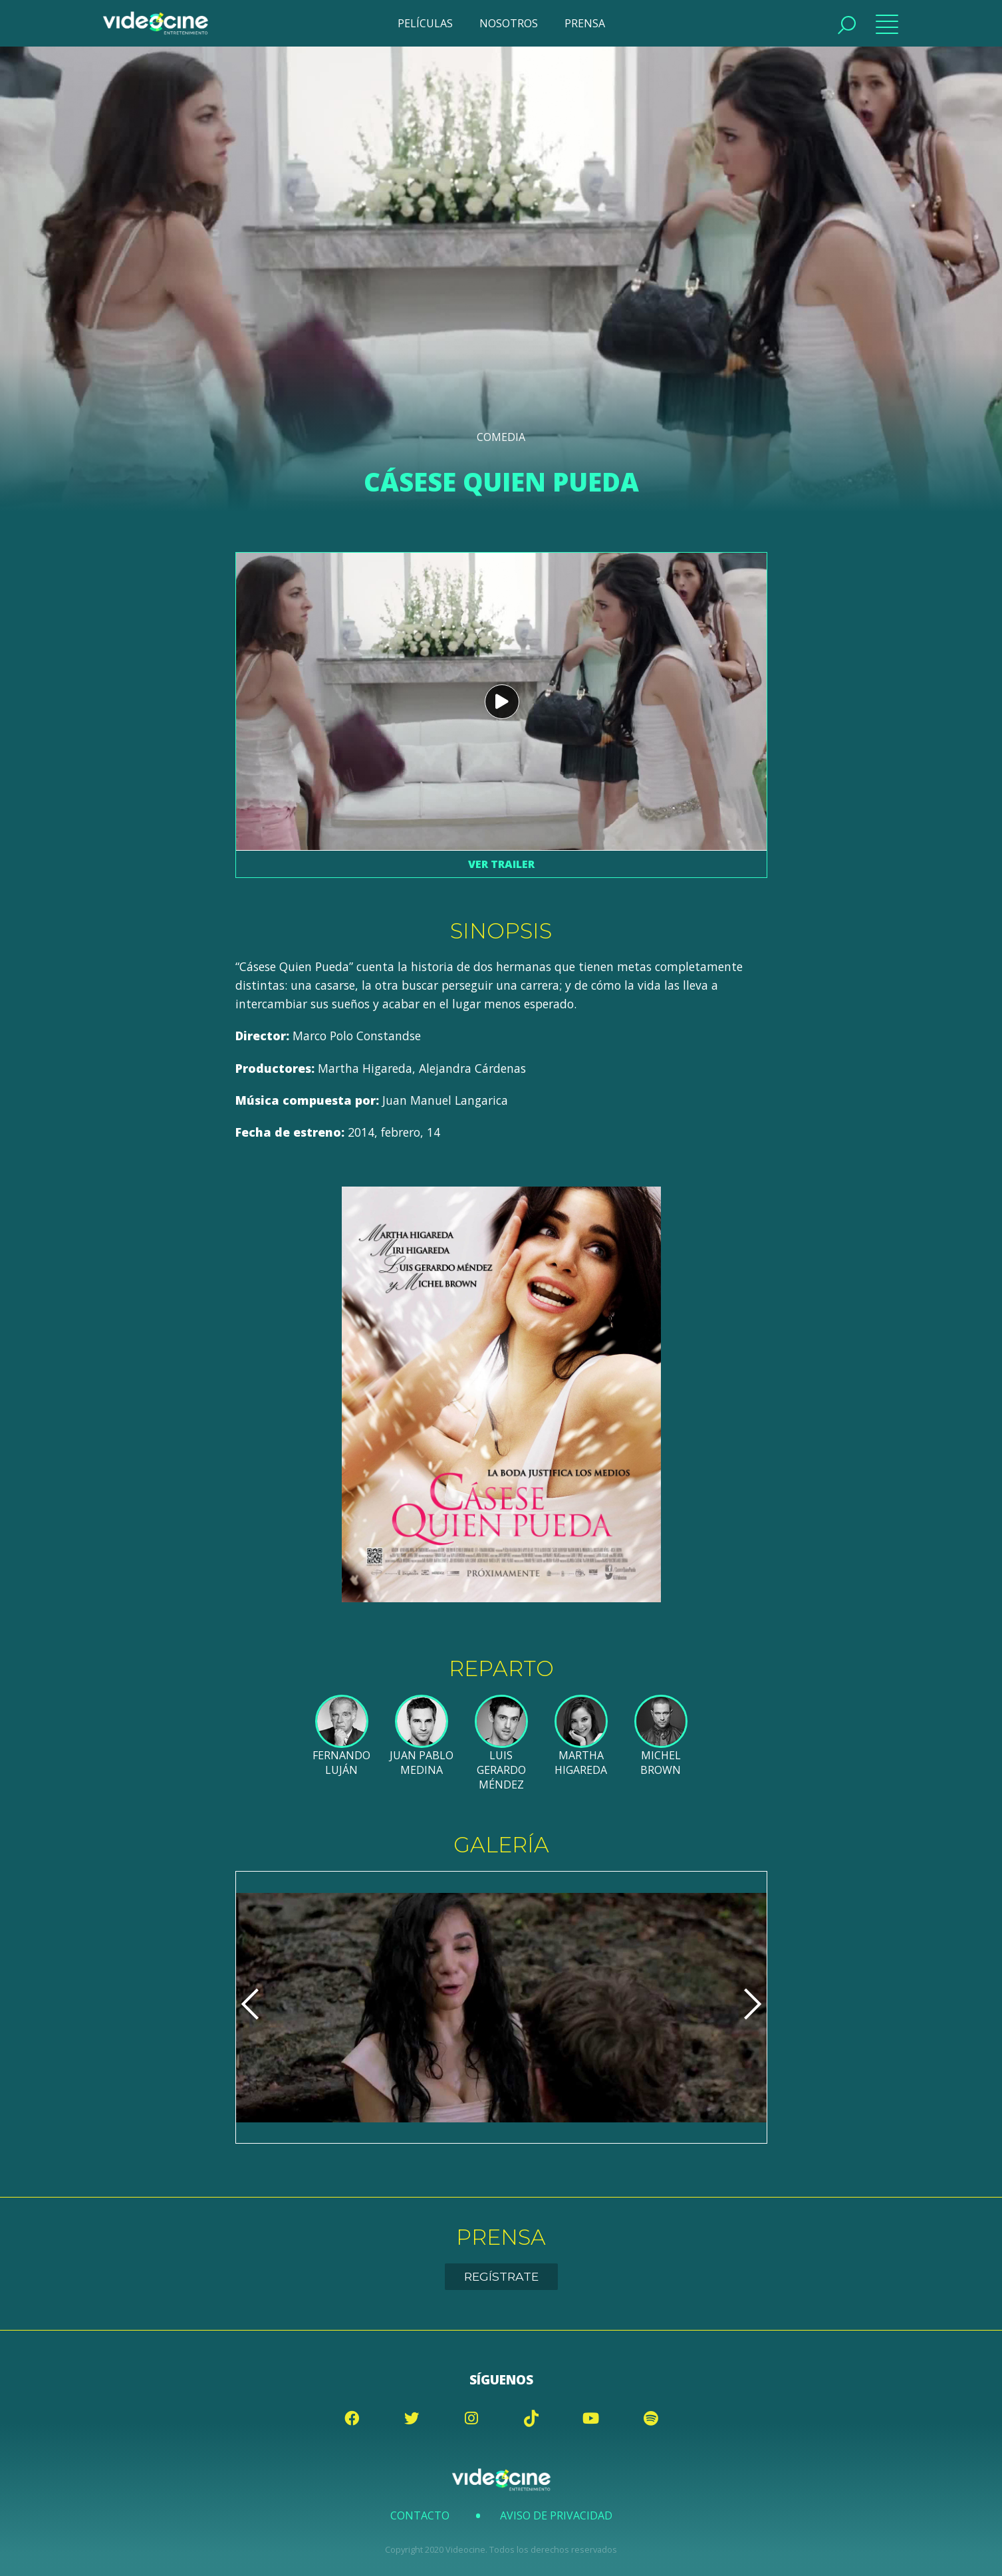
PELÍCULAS (425, 23)
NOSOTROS (508, 23)
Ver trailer (501, 864)
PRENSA (584, 23)
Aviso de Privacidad (556, 2515)
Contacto (419, 2515)
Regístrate (501, 2276)
